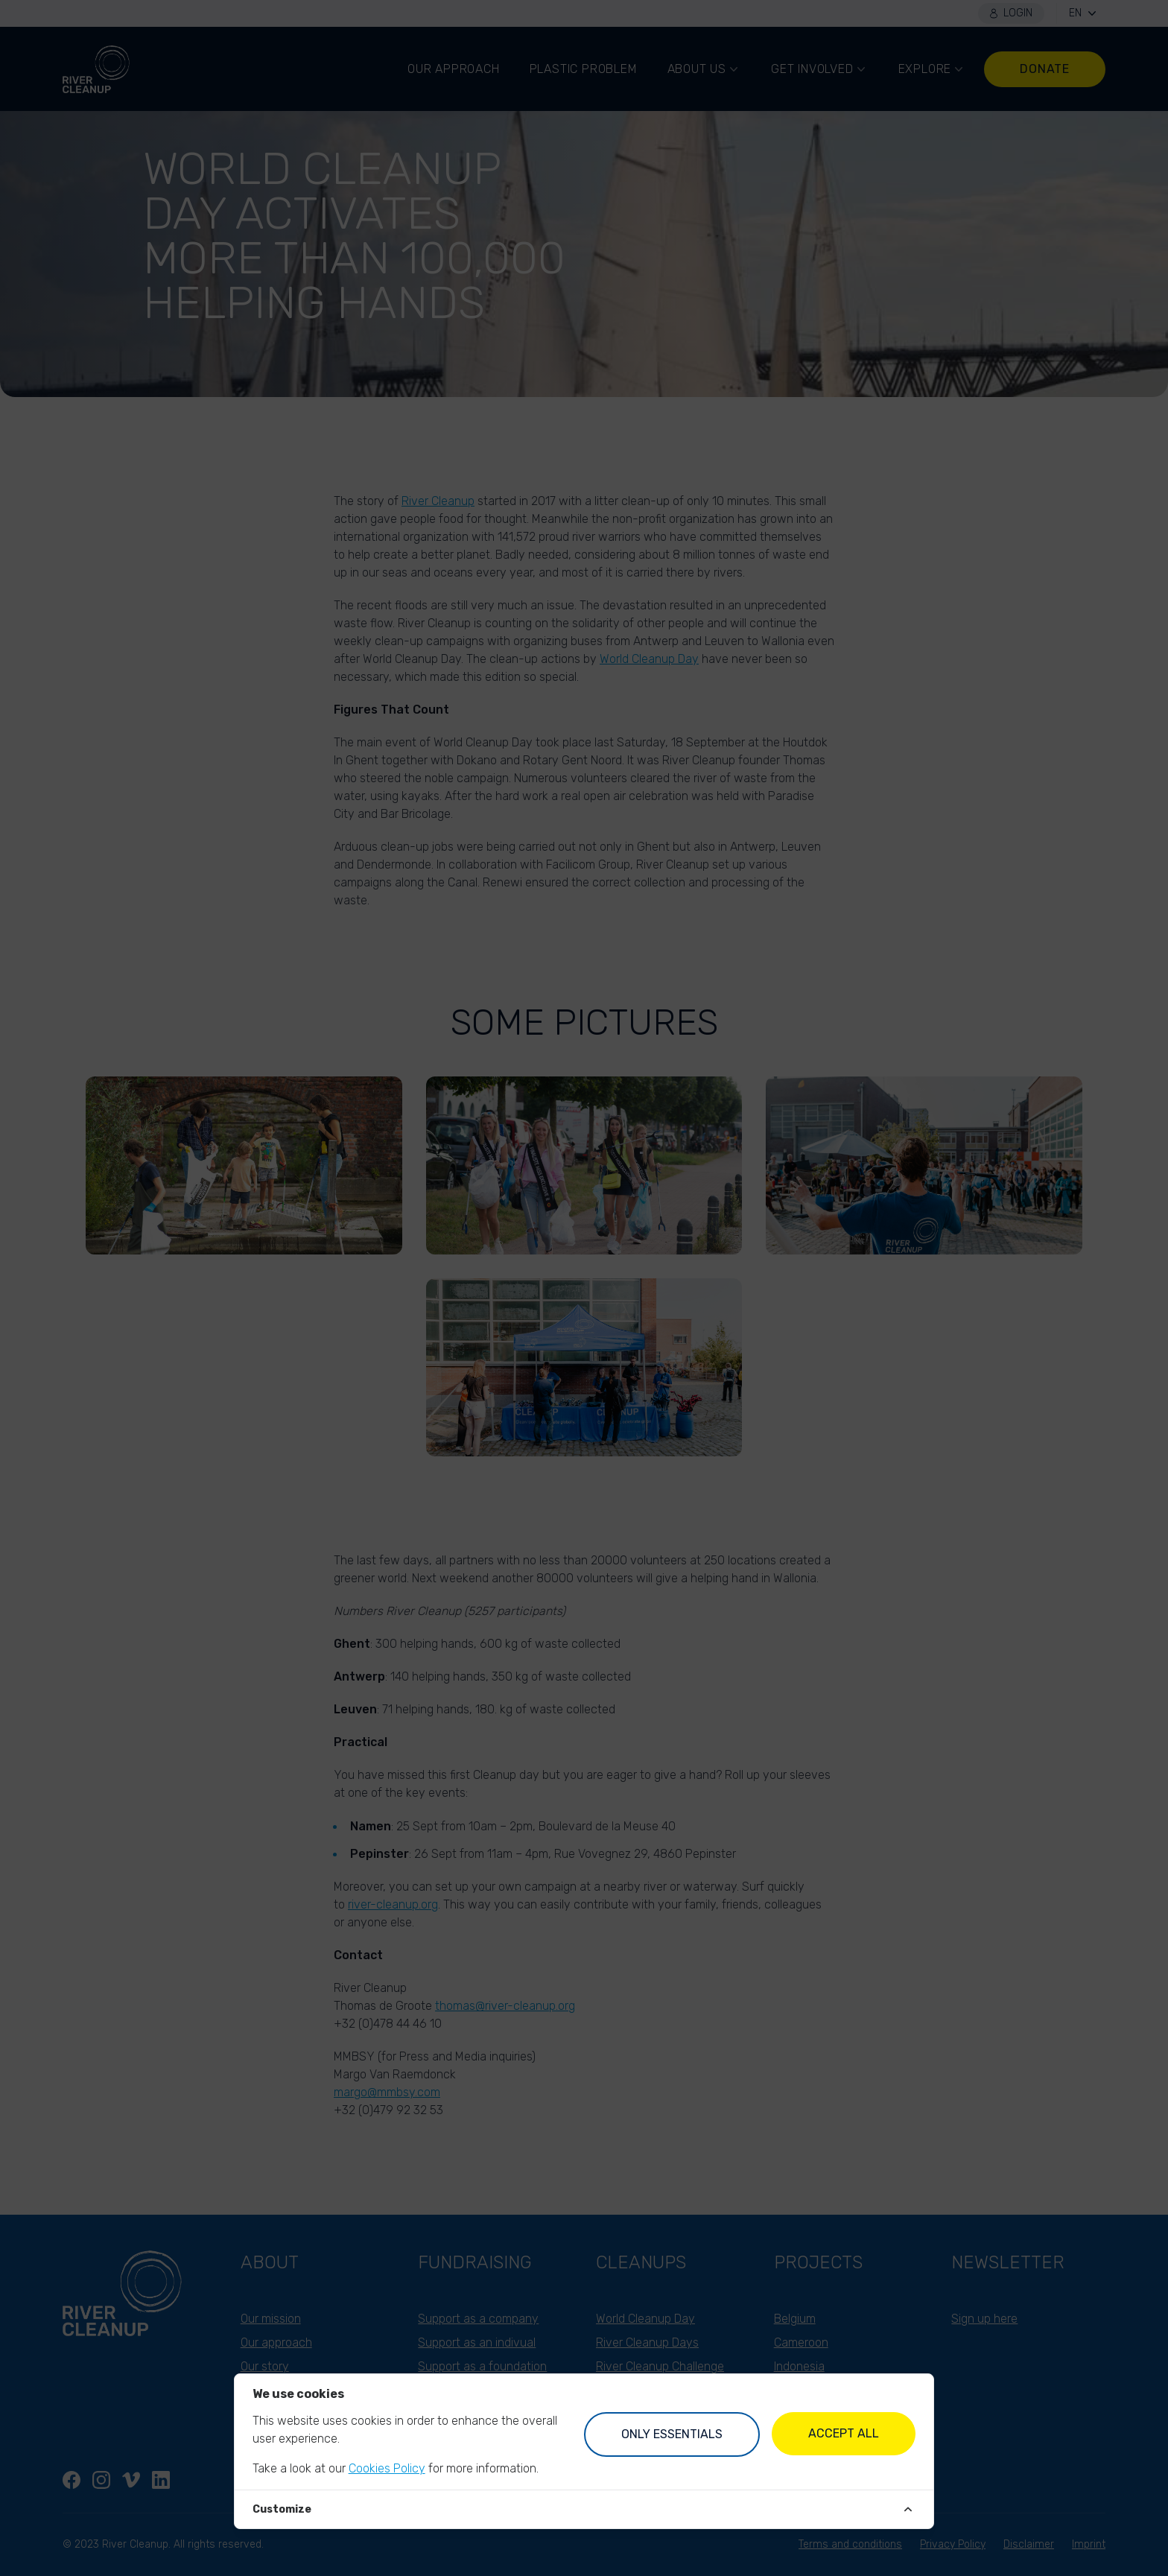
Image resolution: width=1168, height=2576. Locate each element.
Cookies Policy (387, 2468)
